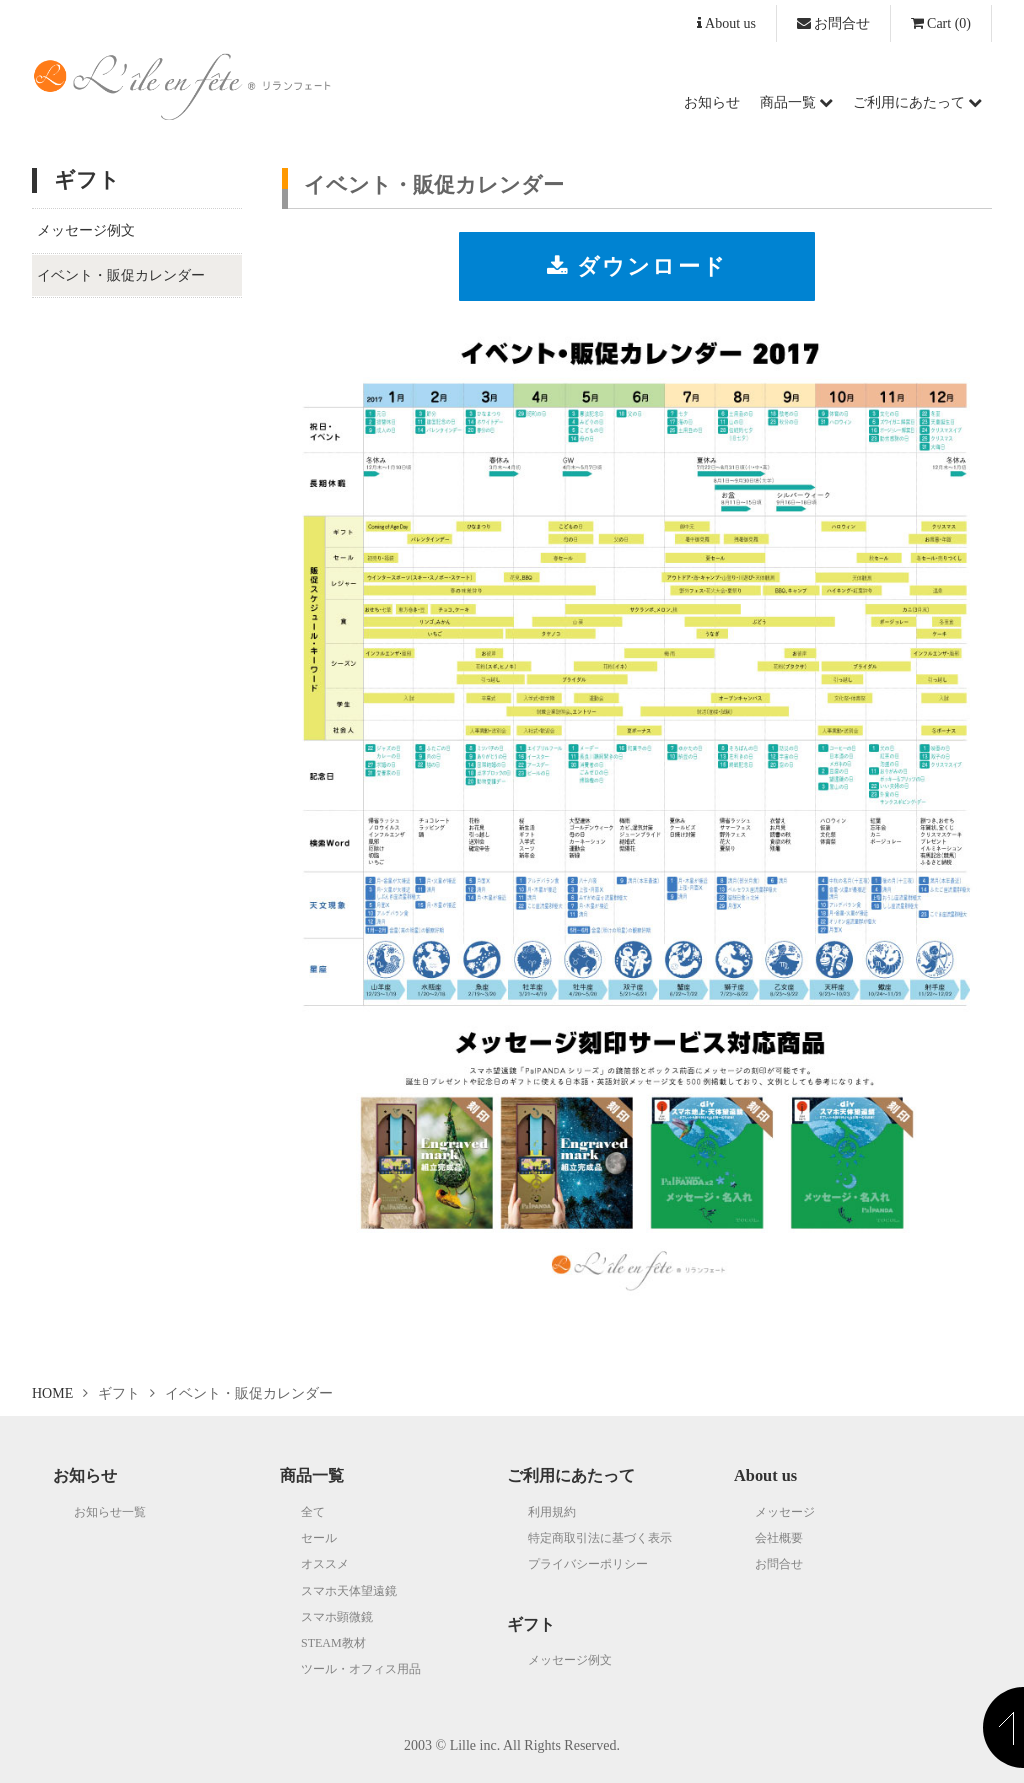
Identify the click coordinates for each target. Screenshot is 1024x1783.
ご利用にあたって (917, 102)
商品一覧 (796, 102)
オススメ (325, 1564)
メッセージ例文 (86, 230)
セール (319, 1538)
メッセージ (785, 1512)
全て (313, 1512)
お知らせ (712, 102)
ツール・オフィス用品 (361, 1669)
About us (726, 23)
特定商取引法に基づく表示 (600, 1538)
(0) (941, 23)
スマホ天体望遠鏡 (349, 1591)
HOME (52, 1393)
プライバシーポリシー (588, 1564)
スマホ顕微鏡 (337, 1617)
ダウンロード (637, 266)
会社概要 (779, 1538)
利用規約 (552, 1512)
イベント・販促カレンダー (121, 275)
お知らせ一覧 (110, 1512)
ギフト (531, 1624)
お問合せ (833, 23)
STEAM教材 (333, 1643)
